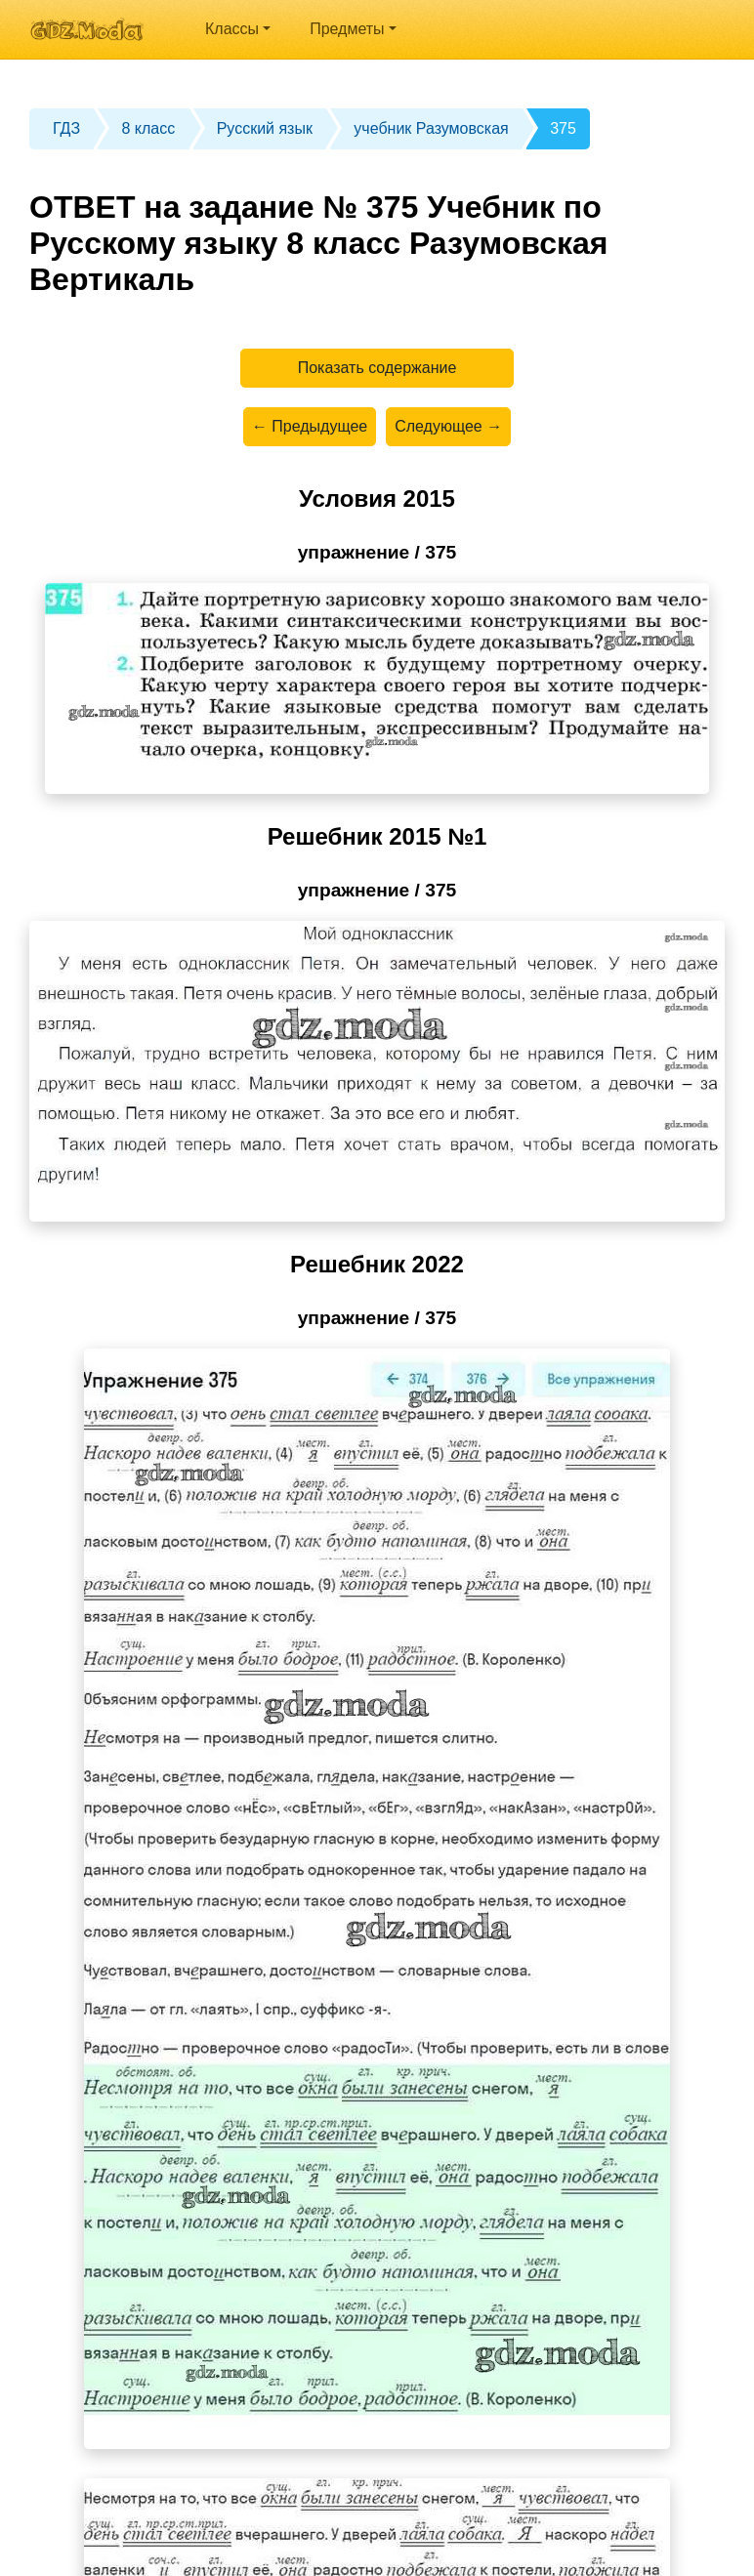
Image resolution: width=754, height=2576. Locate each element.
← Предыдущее (309, 426)
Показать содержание (377, 367)
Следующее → (448, 426)
